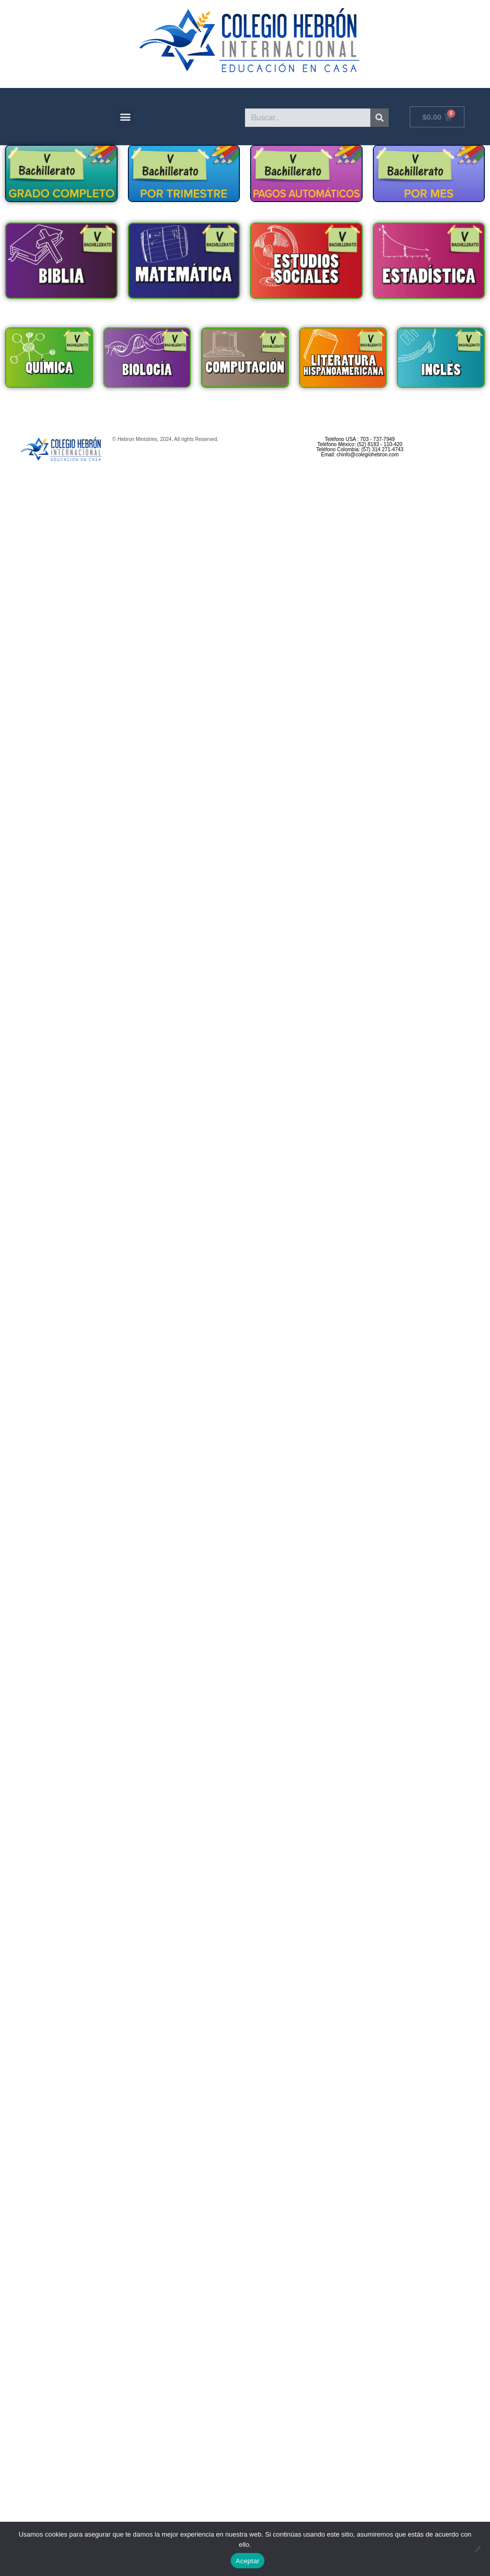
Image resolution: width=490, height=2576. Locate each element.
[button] (125, 123)
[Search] (379, 125)
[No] (477, 2549)
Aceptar (248, 2561)
